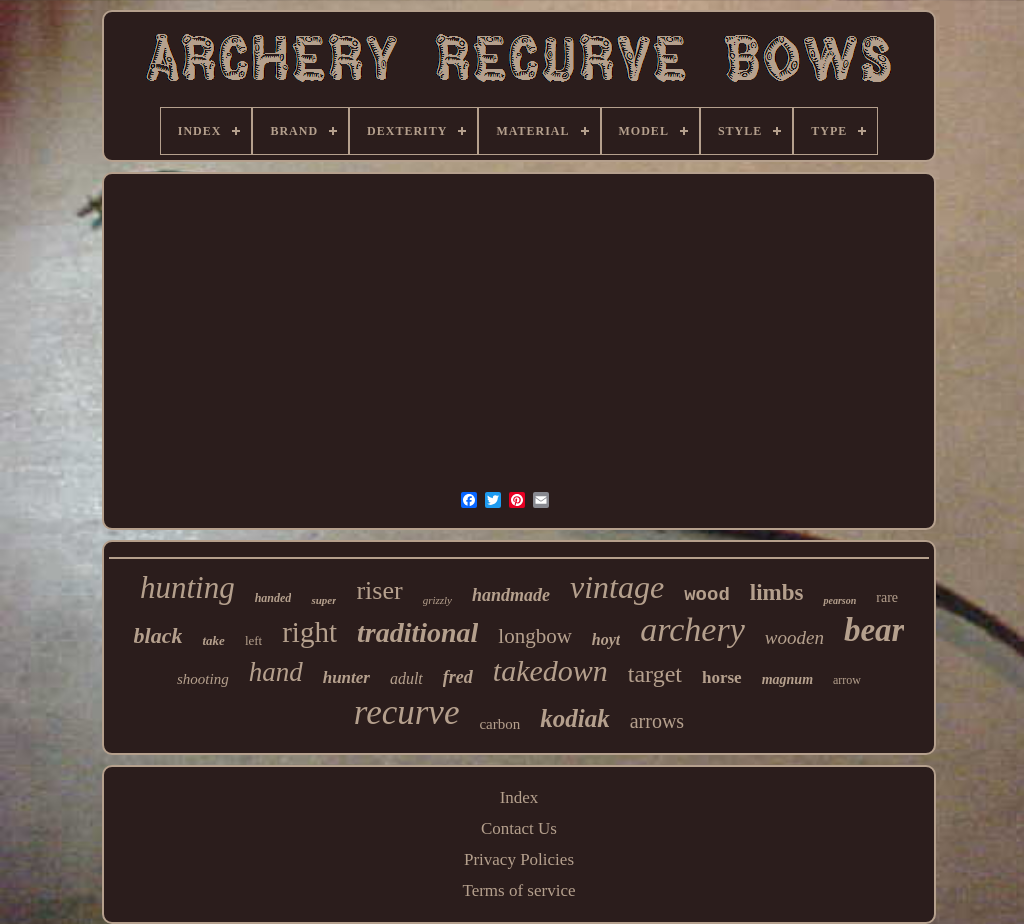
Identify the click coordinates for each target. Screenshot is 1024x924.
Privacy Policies (519, 859)
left (253, 640)
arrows (657, 721)
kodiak (574, 718)
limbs (777, 592)
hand (276, 672)
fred (458, 677)
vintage (617, 587)
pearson (839, 600)
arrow (847, 680)
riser (379, 590)
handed (273, 598)
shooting (203, 679)
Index (519, 797)
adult (406, 678)
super (323, 600)
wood (707, 595)
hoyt (606, 639)
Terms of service (518, 890)
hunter (346, 677)
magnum (787, 679)
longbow (535, 636)
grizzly (437, 600)
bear (874, 630)
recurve (407, 712)
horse (722, 677)
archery (692, 629)
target (655, 674)
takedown (550, 670)
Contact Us (519, 828)
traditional (417, 632)
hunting (187, 587)
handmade (511, 595)
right (309, 632)
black (158, 635)
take (213, 640)
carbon (499, 724)
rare (887, 597)
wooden (794, 637)
